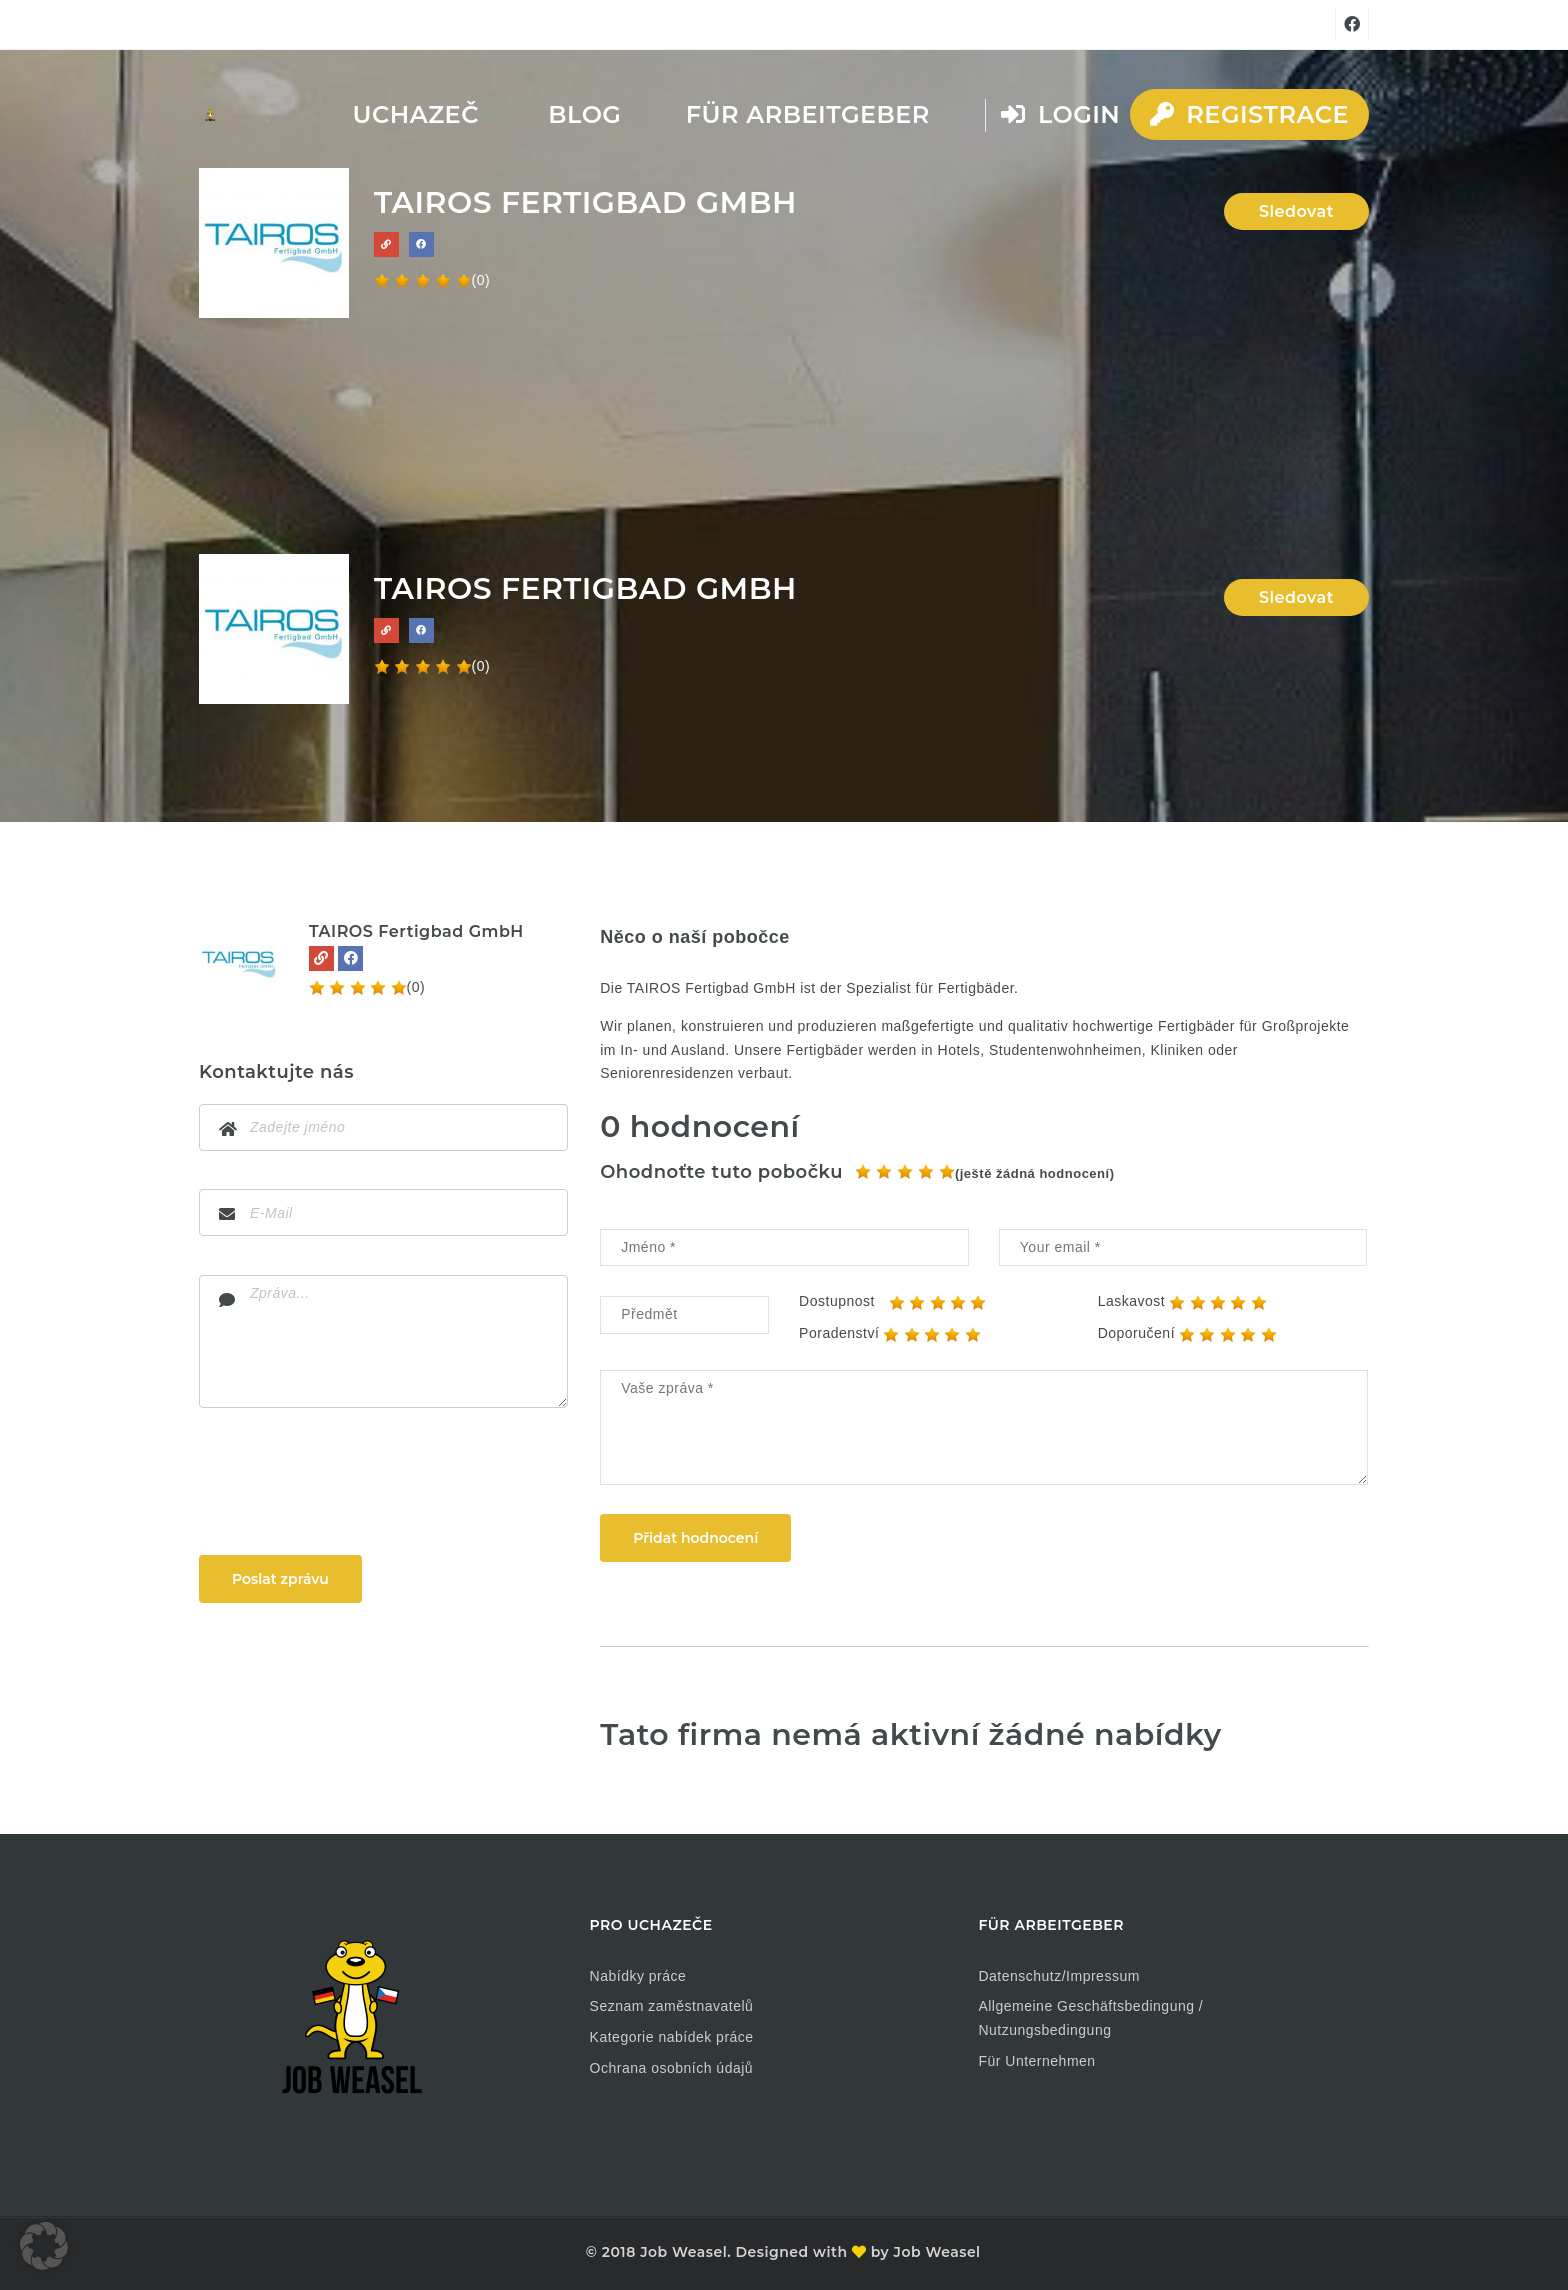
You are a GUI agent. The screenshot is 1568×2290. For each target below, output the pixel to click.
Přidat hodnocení (695, 1538)
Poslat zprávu (280, 1579)
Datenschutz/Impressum (1058, 1976)
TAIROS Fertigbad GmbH (416, 931)
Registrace (1249, 114)
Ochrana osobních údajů (672, 2068)
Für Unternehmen (1036, 2061)
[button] (44, 2246)
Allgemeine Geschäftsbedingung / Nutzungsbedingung (1090, 2018)
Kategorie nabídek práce (672, 2037)
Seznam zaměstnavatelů (672, 2006)
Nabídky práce (638, 1976)
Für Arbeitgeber (808, 114)
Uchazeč (416, 114)
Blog (584, 114)
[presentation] (351, 1486)
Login (1060, 114)
